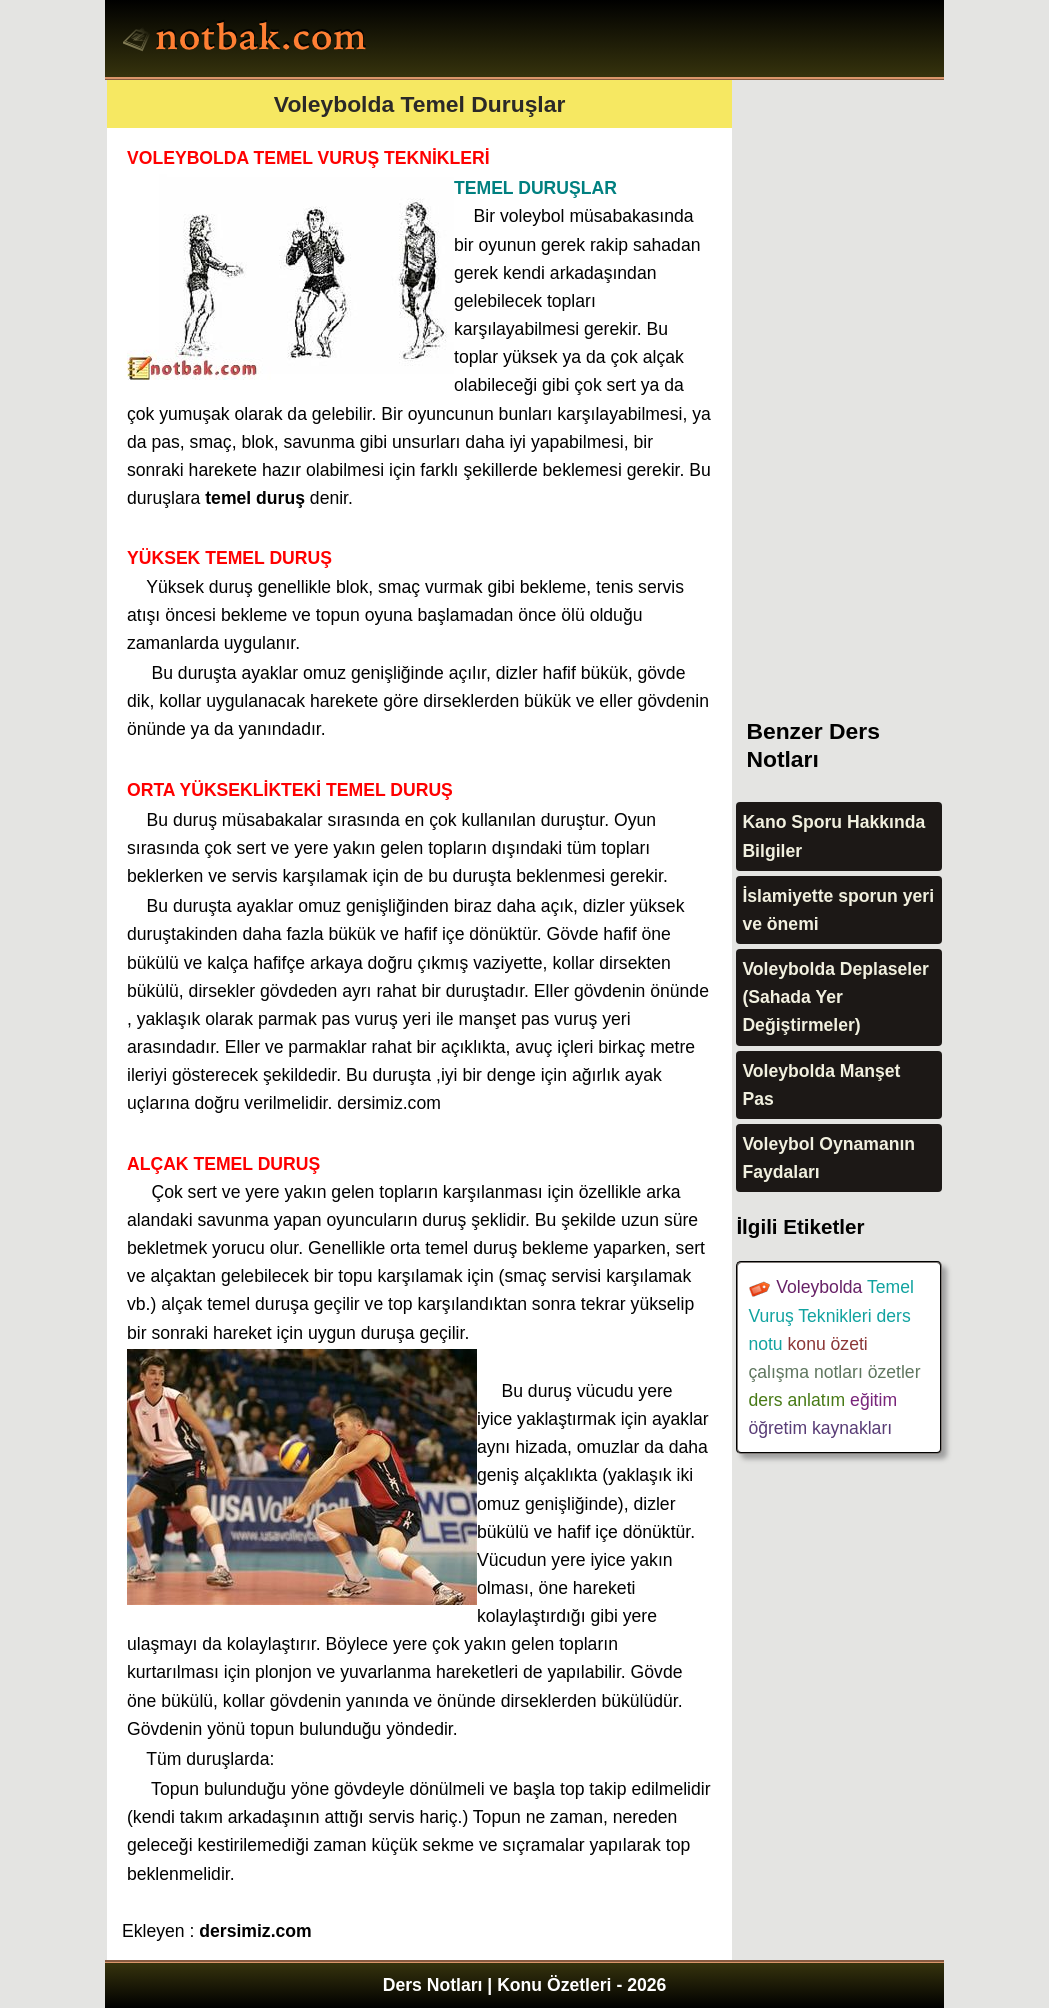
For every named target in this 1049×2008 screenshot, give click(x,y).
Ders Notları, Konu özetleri (247, 41)
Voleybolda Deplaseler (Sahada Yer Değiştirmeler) (835, 997)
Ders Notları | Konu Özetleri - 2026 (525, 1985)
